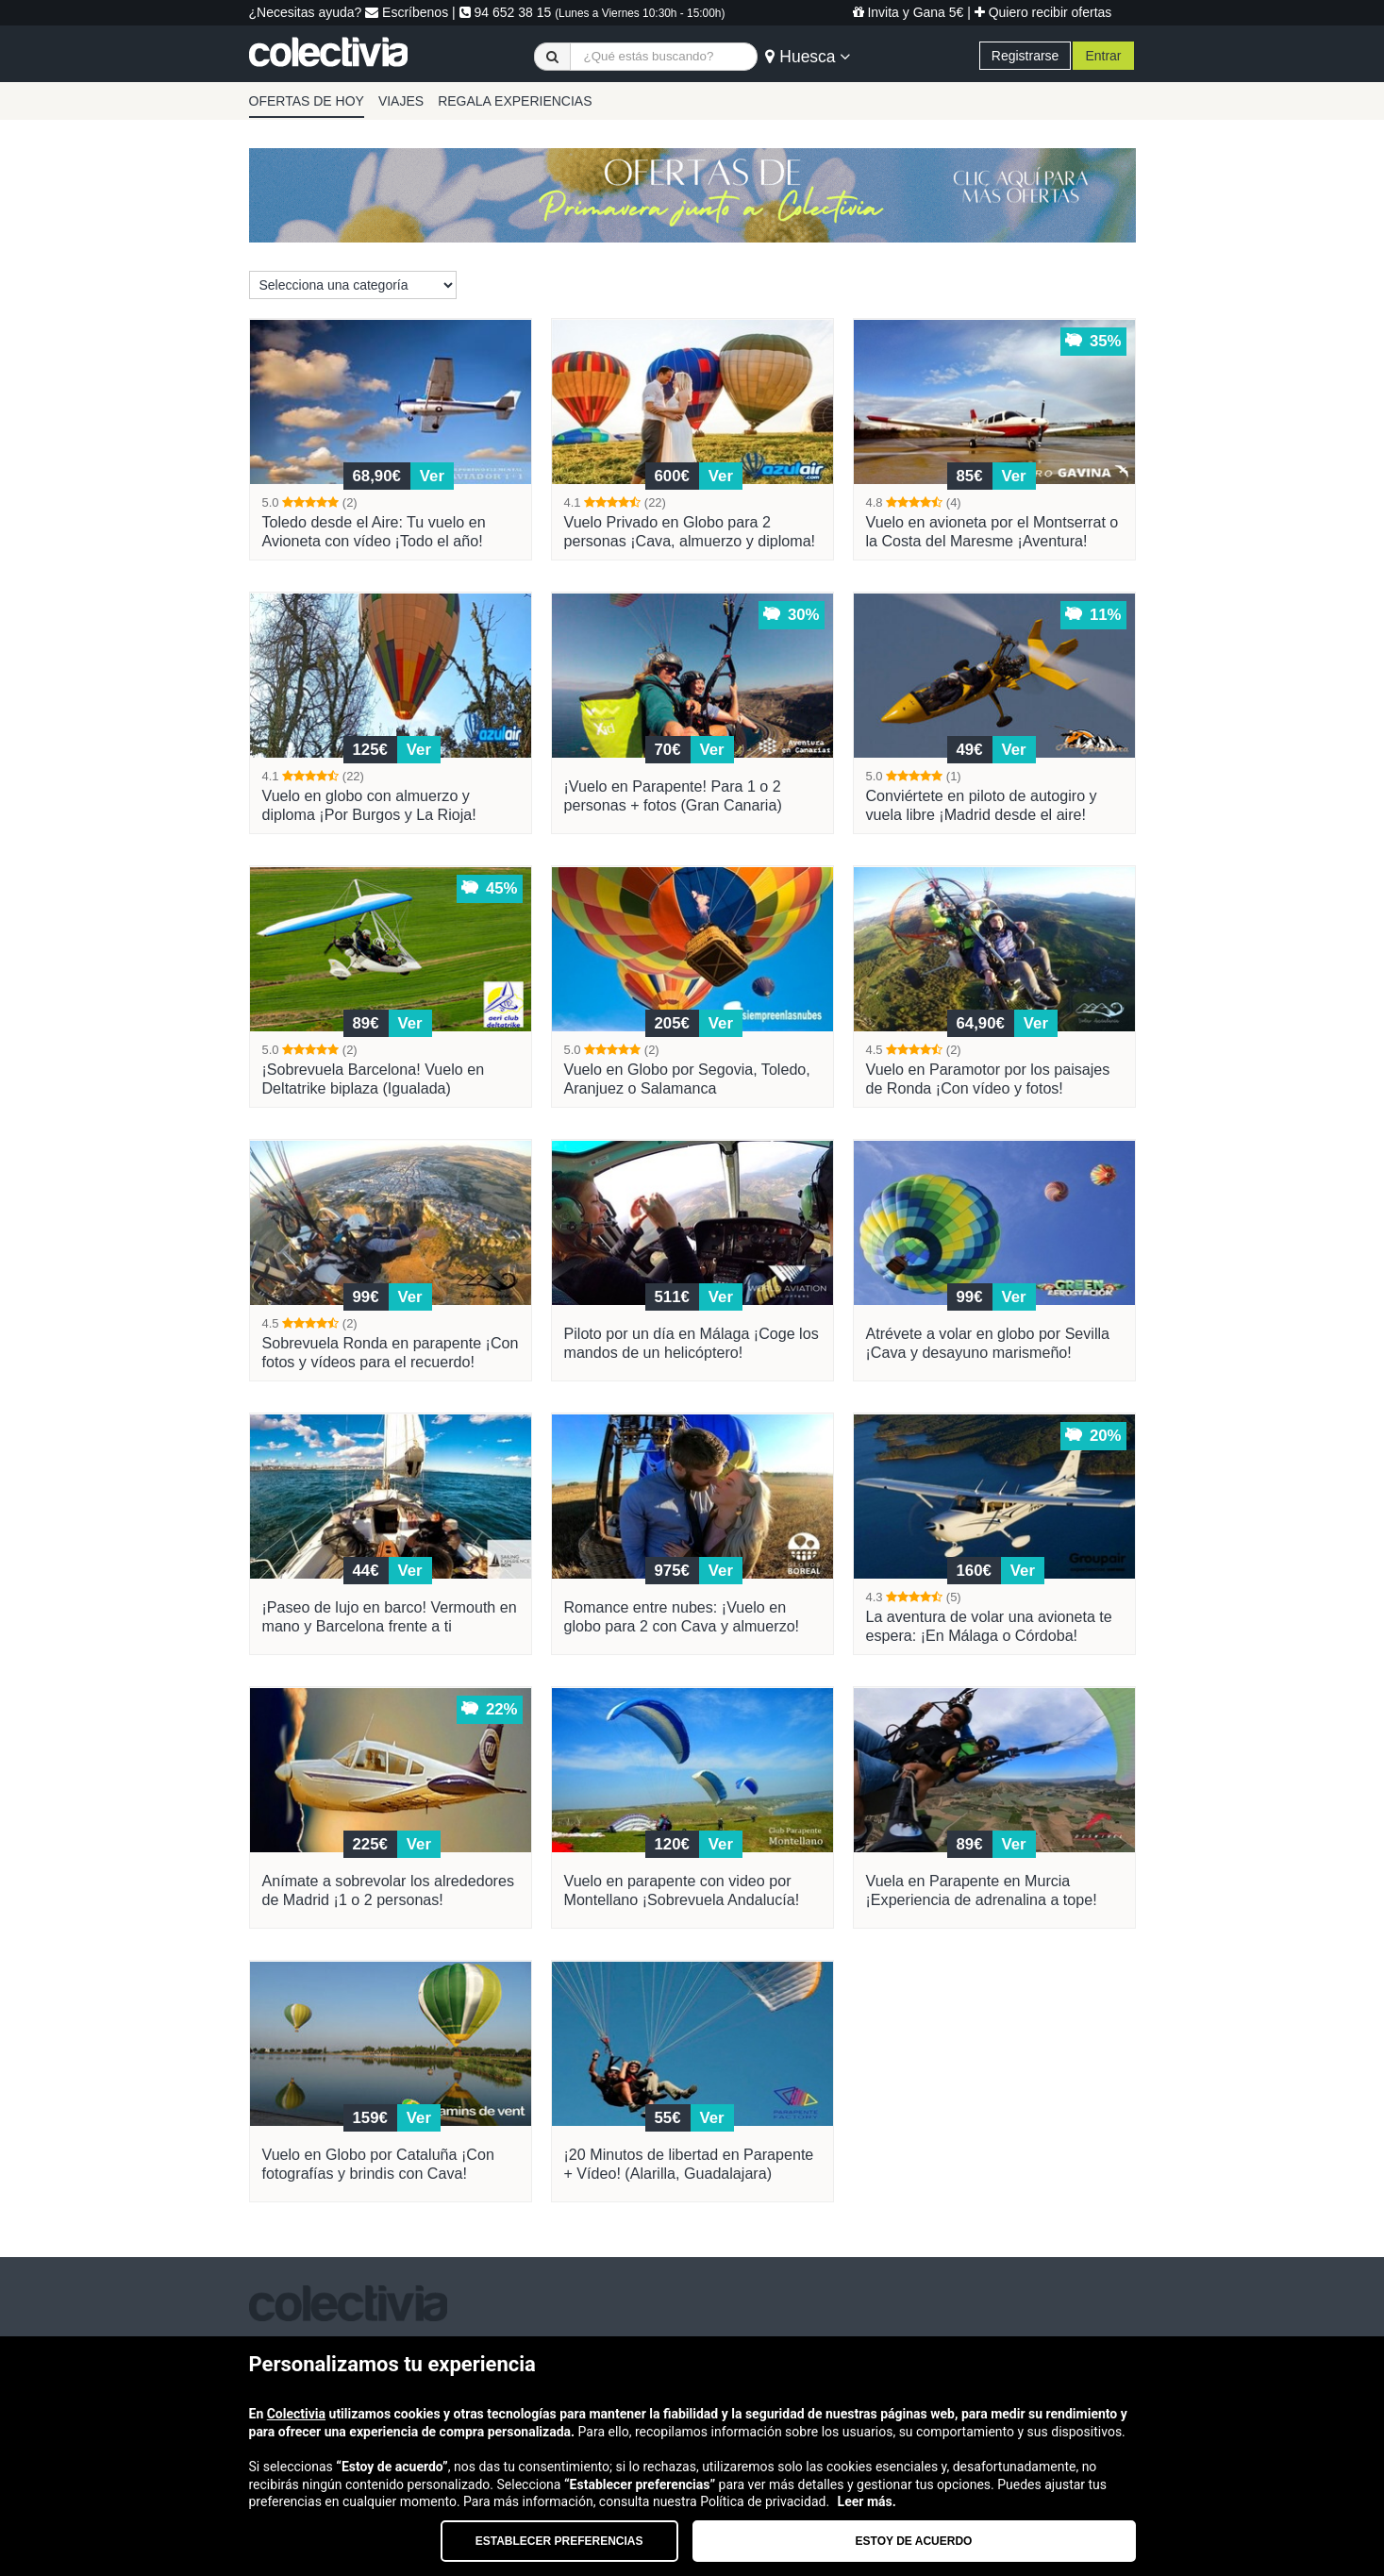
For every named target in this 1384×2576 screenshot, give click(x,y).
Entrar (1103, 55)
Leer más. (867, 2501)
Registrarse (1025, 55)
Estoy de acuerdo (914, 2541)
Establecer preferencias (559, 2541)
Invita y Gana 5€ (908, 12)
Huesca (807, 56)
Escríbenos (406, 12)
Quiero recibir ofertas (1043, 12)
